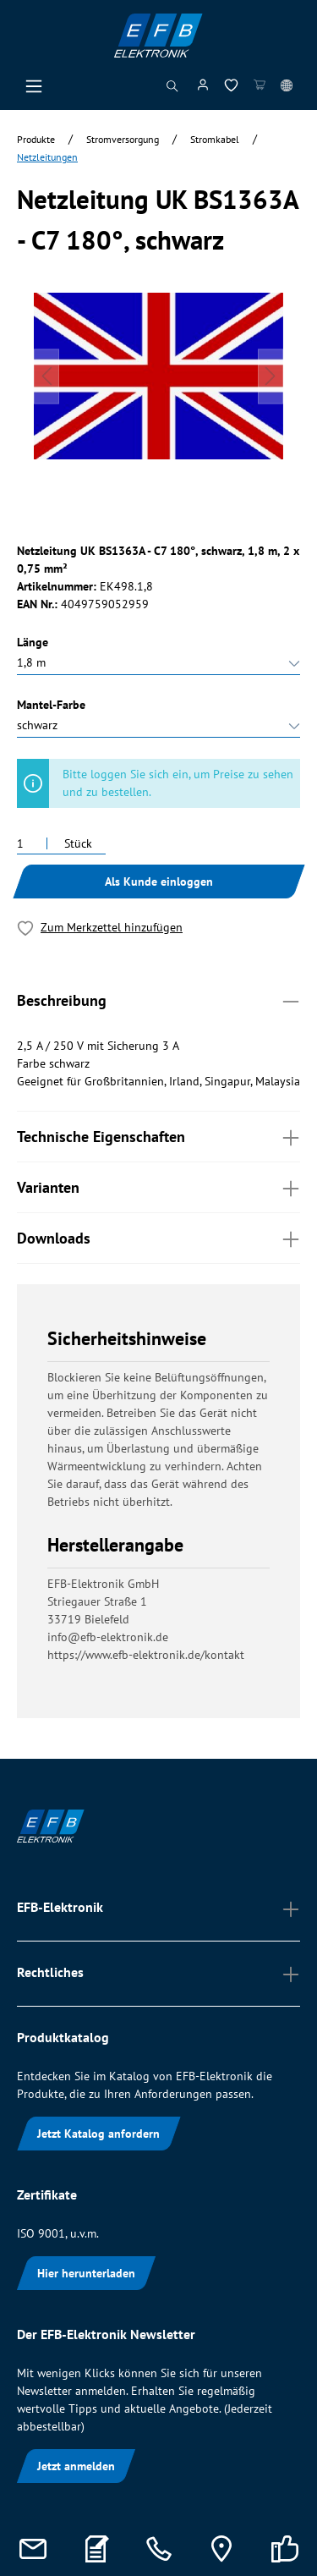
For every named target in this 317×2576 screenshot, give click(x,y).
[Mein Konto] (202, 88)
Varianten (158, 1186)
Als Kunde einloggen (159, 881)
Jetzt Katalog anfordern (98, 2133)
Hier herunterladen (86, 2273)
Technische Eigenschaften (158, 1135)
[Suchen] (172, 90)
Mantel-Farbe (51, 704)
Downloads (158, 1237)
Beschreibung (158, 999)
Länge (32, 642)
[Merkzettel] (231, 88)
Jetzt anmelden (76, 2466)
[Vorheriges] (46, 376)
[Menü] (34, 90)
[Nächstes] (270, 376)
